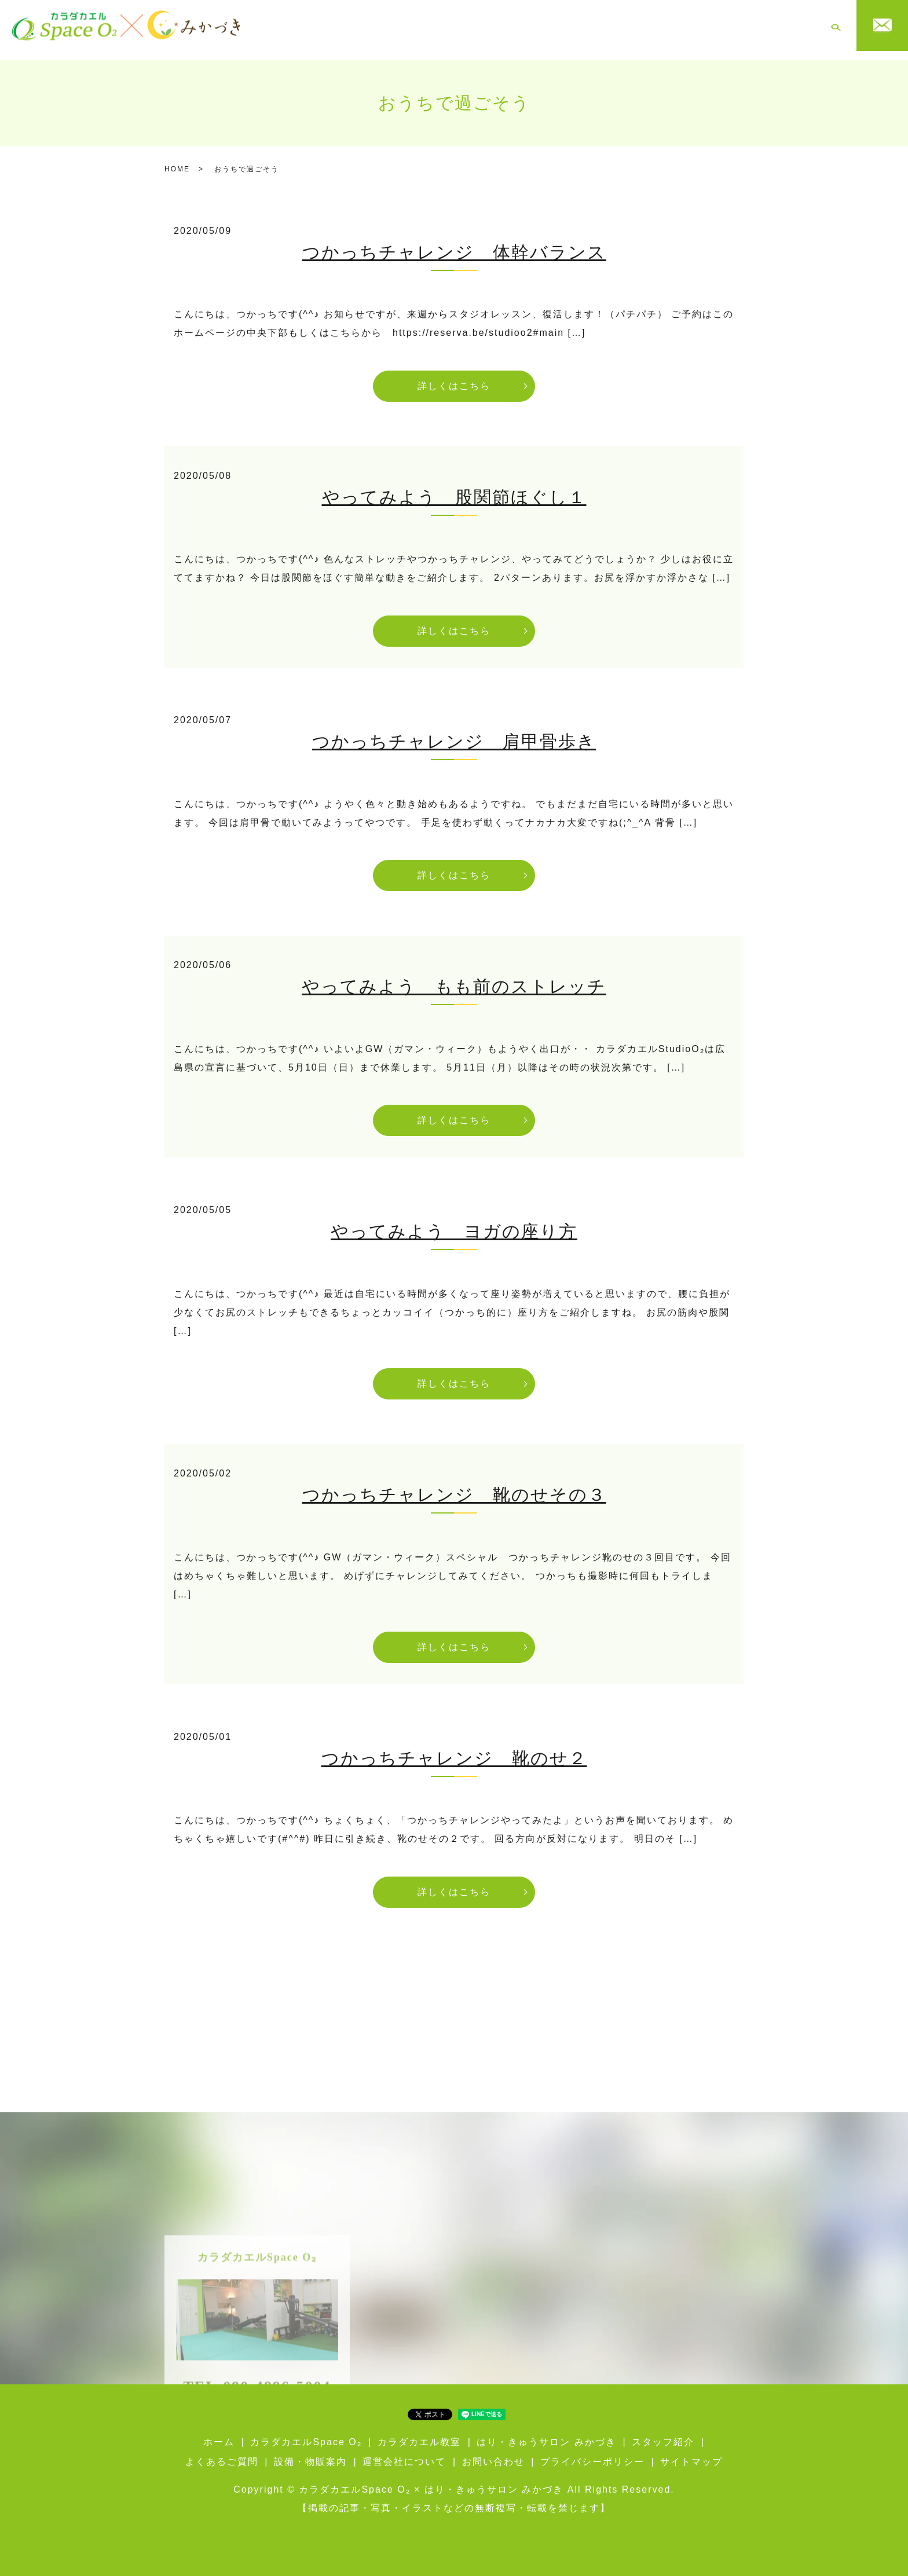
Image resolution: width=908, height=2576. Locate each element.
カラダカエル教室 (434, 25)
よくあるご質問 (665, 25)
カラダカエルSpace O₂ (356, 25)
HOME (177, 160)
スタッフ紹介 (608, 25)
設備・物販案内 (726, 25)
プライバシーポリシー (592, 2453)
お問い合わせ (493, 2453)
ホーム (299, 25)
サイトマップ (691, 2453)
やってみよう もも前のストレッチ (454, 977)
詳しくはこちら (454, 377)
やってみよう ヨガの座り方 (454, 1222)
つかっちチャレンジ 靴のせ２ (454, 1749)
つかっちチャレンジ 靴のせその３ (454, 1486)
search (835, 26)
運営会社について (791, 25)
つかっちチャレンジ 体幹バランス (454, 243)
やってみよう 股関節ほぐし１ (454, 488)
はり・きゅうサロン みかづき (526, 25)
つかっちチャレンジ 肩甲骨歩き (454, 732)
